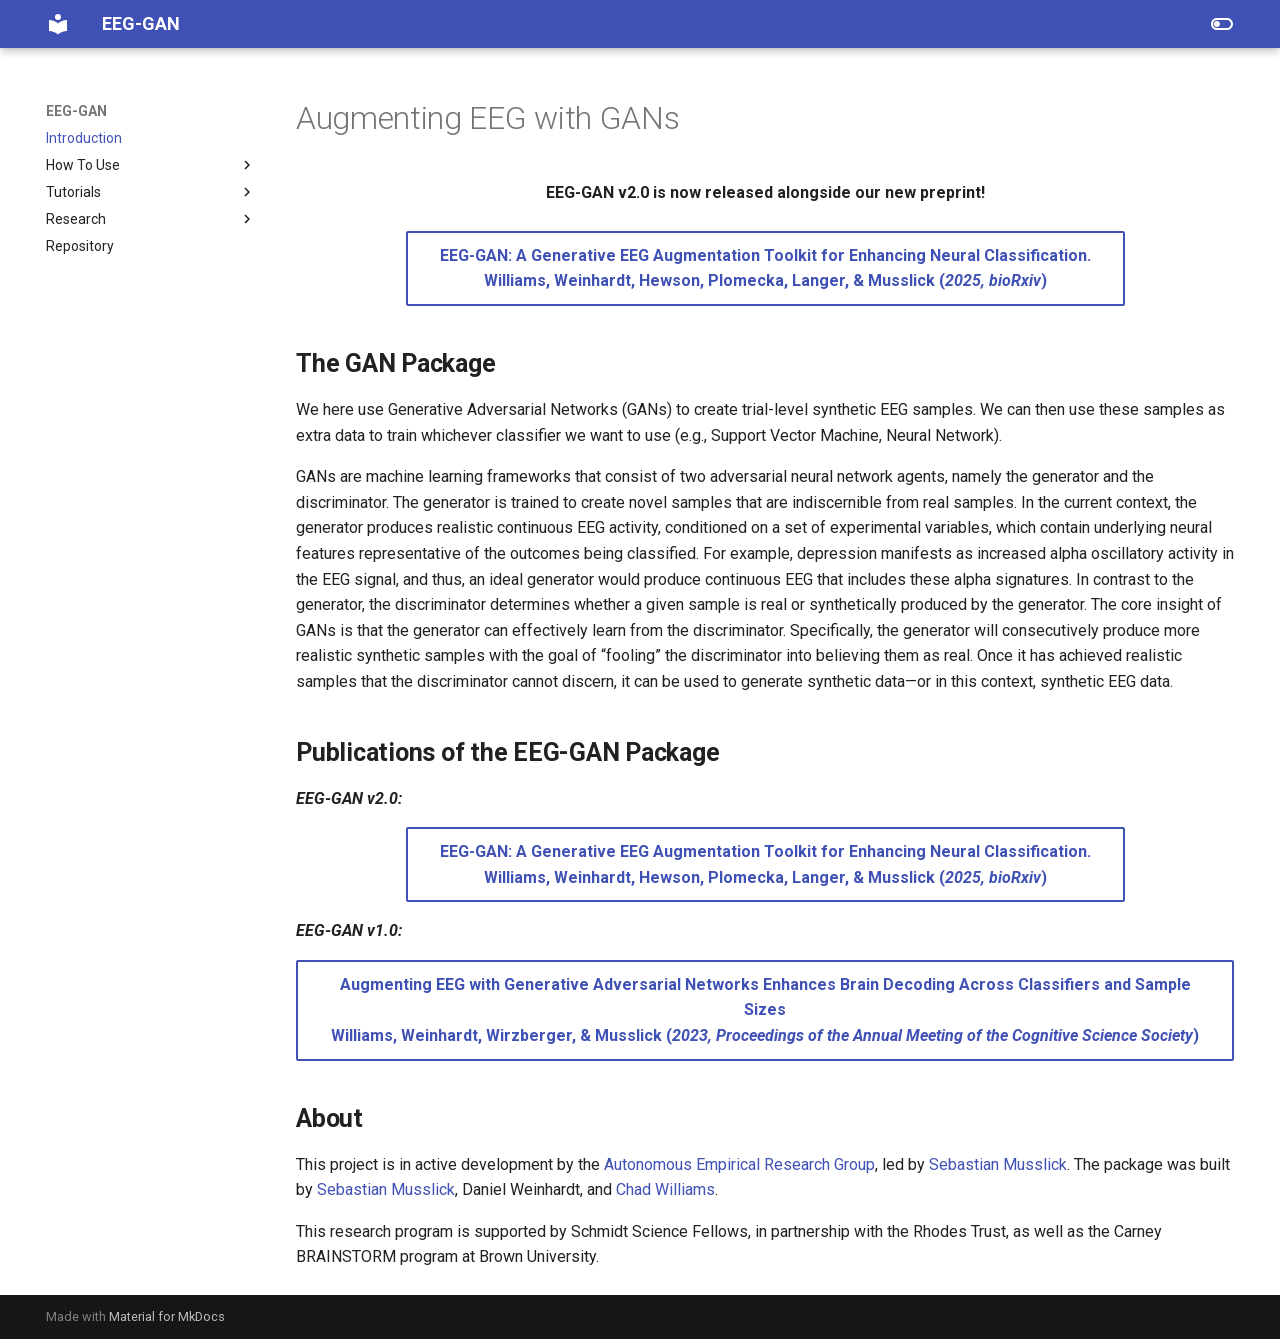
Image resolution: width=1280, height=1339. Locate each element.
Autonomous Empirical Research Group (739, 1164)
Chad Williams (665, 1189)
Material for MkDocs (167, 1316)
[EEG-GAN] (58, 24)
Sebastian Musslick (998, 1164)
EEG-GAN (76, 111)
